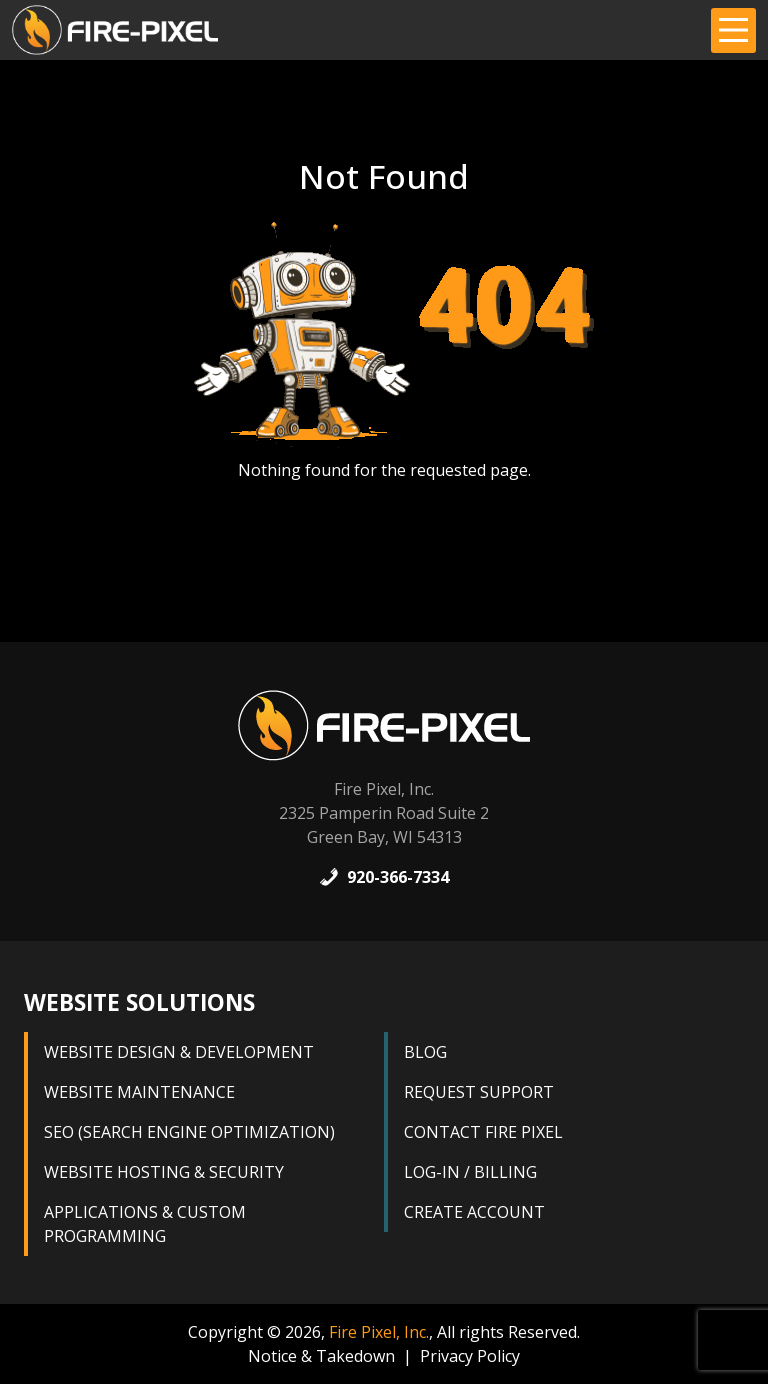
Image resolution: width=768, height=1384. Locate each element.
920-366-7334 (384, 877)
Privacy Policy (470, 1356)
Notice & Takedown (321, 1356)
